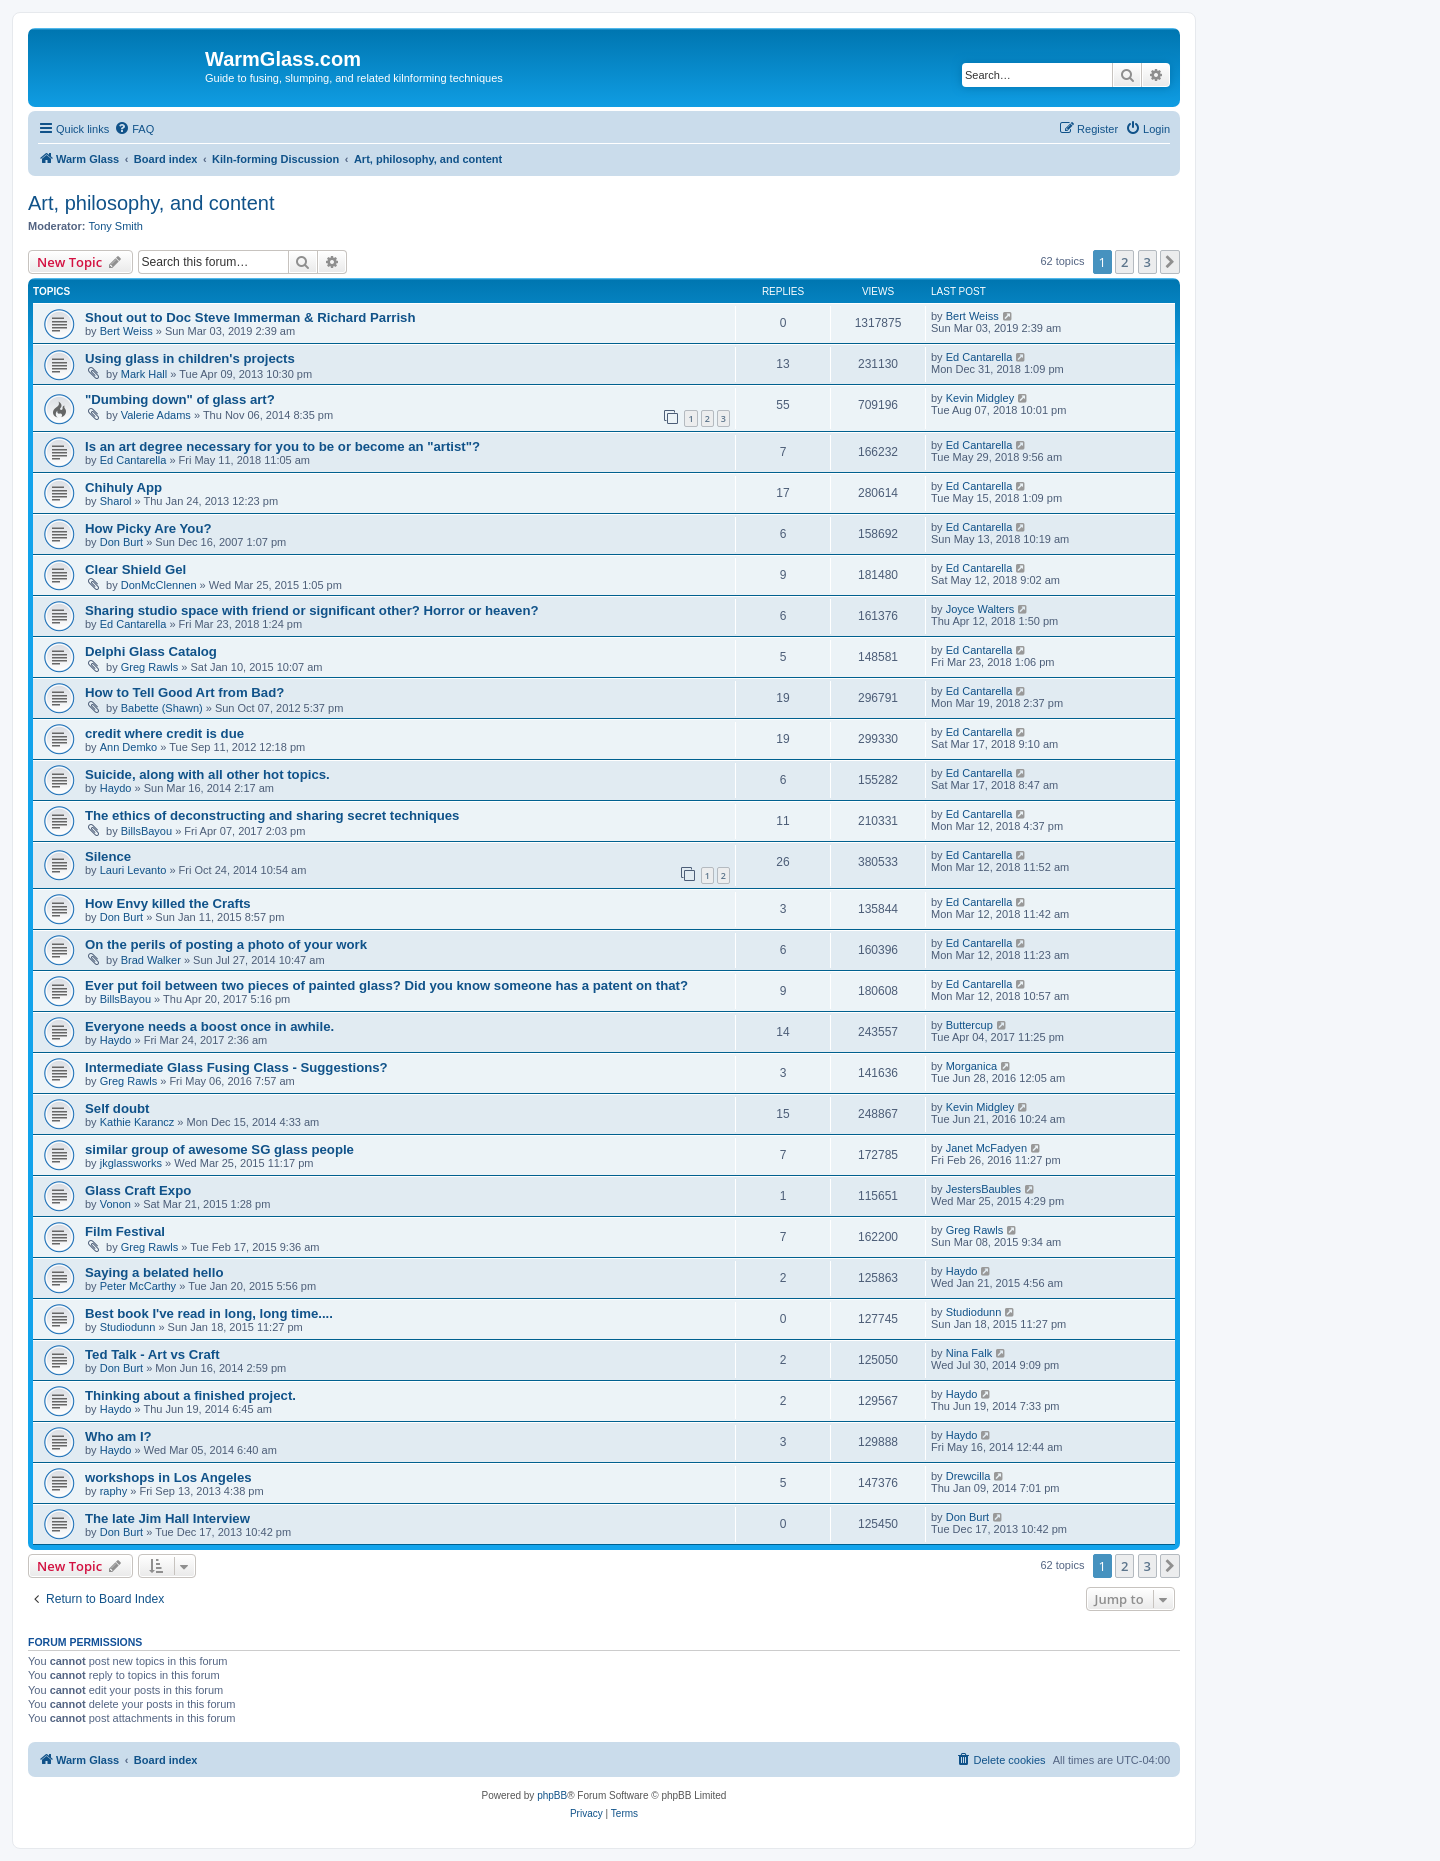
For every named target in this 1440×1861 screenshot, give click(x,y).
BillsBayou (146, 831)
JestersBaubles (983, 1189)
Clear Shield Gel (135, 569)
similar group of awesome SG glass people (219, 1149)
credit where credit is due (164, 733)
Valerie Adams (156, 415)
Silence (108, 856)
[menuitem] (134, 129)
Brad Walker (151, 960)
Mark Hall (144, 374)
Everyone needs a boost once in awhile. (209, 1026)
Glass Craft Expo (138, 1190)
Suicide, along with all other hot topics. (207, 774)
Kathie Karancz (137, 1122)
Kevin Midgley (980, 398)
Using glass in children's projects (190, 358)
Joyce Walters (980, 609)
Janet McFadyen (986, 1148)
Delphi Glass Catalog (151, 651)
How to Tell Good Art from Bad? (184, 692)
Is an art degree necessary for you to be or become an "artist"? (282, 446)
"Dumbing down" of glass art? (180, 399)
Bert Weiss (126, 331)
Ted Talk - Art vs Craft (152, 1354)
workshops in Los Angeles (168, 1477)
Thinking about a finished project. (190, 1395)
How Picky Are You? (148, 528)
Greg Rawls (149, 667)
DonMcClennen (159, 585)
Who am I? (118, 1436)
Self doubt (117, 1108)
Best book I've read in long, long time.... (209, 1313)
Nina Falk (969, 1353)
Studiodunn (128, 1327)
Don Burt (121, 542)
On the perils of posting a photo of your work (226, 944)
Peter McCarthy (138, 1286)
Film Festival (125, 1231)
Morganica (971, 1066)
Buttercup (969, 1025)
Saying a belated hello (154, 1272)
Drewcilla (968, 1476)
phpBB (552, 1795)
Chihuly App (123, 487)
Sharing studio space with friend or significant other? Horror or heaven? (312, 610)
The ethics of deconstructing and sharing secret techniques (272, 815)
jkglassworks (131, 1163)
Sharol (116, 501)
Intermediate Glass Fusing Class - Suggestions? (236, 1067)
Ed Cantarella (979, 357)
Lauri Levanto (133, 870)
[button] (1170, 262)
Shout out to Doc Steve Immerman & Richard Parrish (250, 317)
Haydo (116, 788)
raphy (114, 1491)
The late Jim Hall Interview (167, 1518)
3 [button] (1147, 262)
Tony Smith (116, 226)
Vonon (115, 1204)
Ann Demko (128, 747)
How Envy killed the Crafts (168, 903)
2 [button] (1124, 262)
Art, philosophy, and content (151, 203)
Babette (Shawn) (162, 708)
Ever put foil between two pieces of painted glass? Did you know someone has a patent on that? (386, 985)
